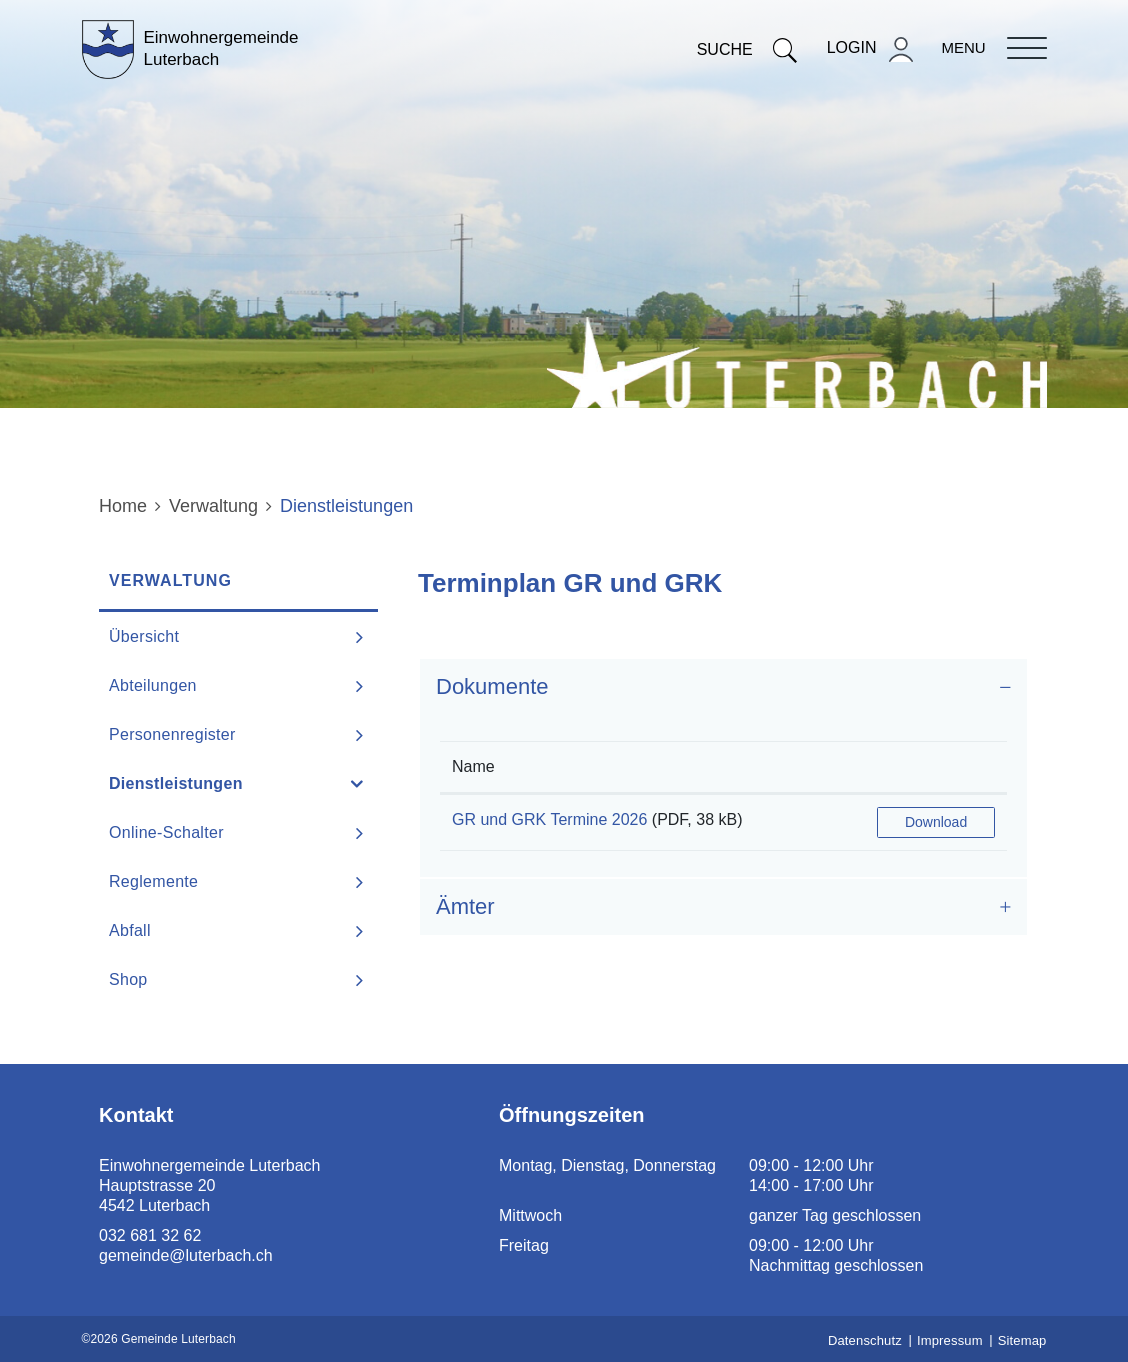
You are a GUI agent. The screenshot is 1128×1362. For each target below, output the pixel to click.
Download (936, 822)
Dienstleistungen (226, 783)
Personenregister (172, 734)
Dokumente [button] (492, 686)
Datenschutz (865, 1340)
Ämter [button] (465, 906)
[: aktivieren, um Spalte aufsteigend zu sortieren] (936, 767)
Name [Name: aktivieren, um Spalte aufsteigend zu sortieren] (473, 766)
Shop (128, 979)
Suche (747, 49)
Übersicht (144, 636)
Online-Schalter (166, 832)
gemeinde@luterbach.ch (186, 1255)
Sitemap (1022, 1340)
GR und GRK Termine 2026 (549, 819)
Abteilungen (153, 685)
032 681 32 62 (150, 1235)
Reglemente (153, 881)
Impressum (950, 1340)
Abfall (130, 930)
